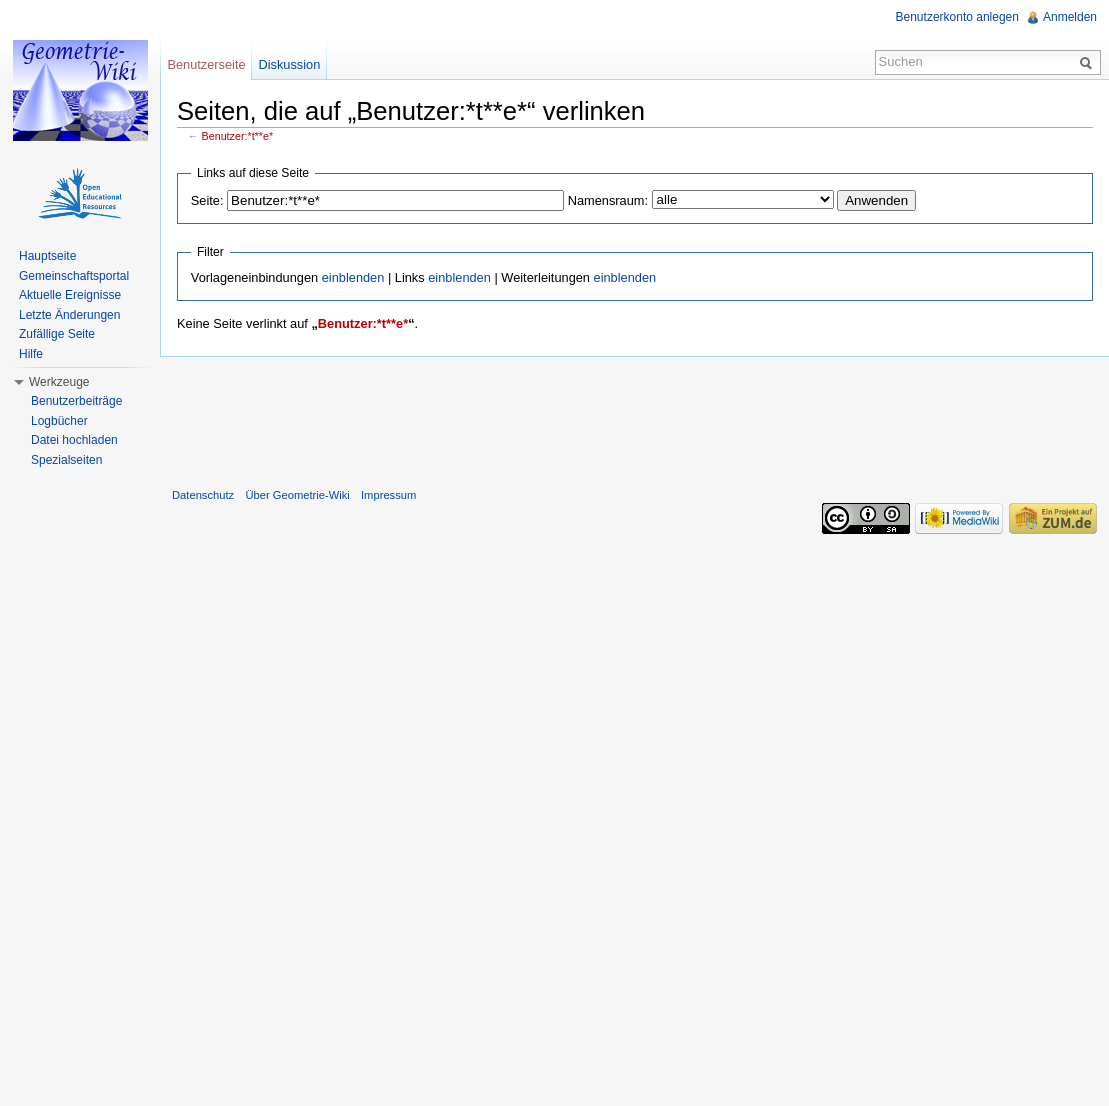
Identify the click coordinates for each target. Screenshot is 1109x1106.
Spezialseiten (66, 460)
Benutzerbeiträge (76, 401)
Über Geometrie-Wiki (297, 495)
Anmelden (1070, 17)
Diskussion (289, 64)
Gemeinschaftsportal (74, 276)
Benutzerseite (206, 64)
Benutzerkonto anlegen (957, 17)
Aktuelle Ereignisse (70, 295)
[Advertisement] (635, 418)
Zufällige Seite (57, 334)
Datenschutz (203, 495)
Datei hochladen (74, 440)
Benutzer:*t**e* (238, 136)
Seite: (207, 200)
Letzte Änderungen (69, 315)
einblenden (353, 277)
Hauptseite (47, 256)
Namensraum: (608, 200)
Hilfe (31, 354)
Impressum (388, 495)
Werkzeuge (59, 382)
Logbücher (59, 421)
